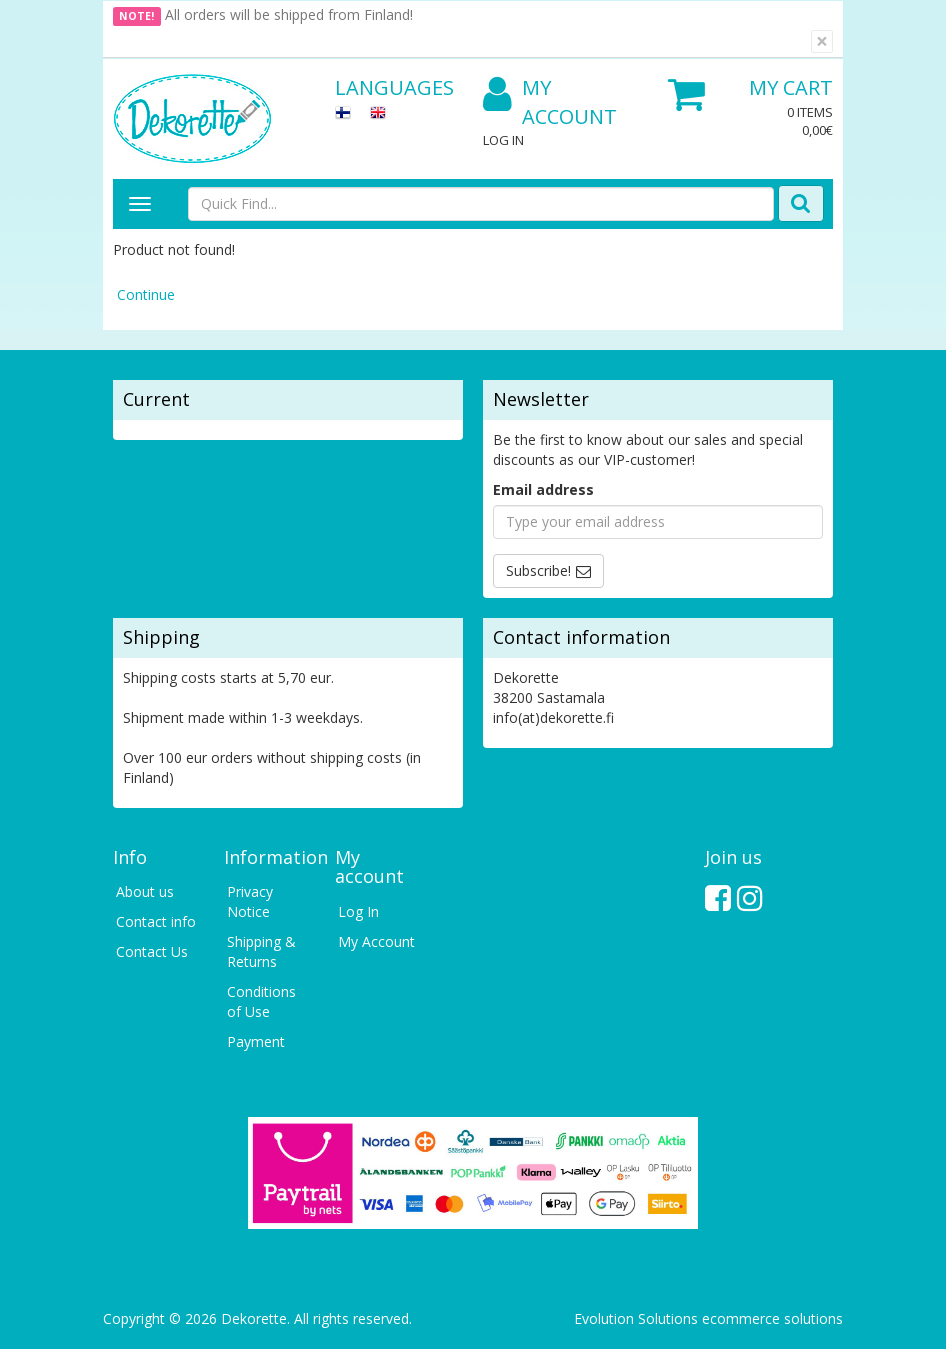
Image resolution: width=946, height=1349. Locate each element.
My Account (550, 102)
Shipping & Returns (261, 951)
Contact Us (152, 951)
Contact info (156, 921)
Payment (256, 1041)
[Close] (822, 41)
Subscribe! (538, 570)
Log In (503, 140)
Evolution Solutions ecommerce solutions (708, 1318)
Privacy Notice (250, 901)
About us (145, 891)
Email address (543, 489)
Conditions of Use (261, 1001)
